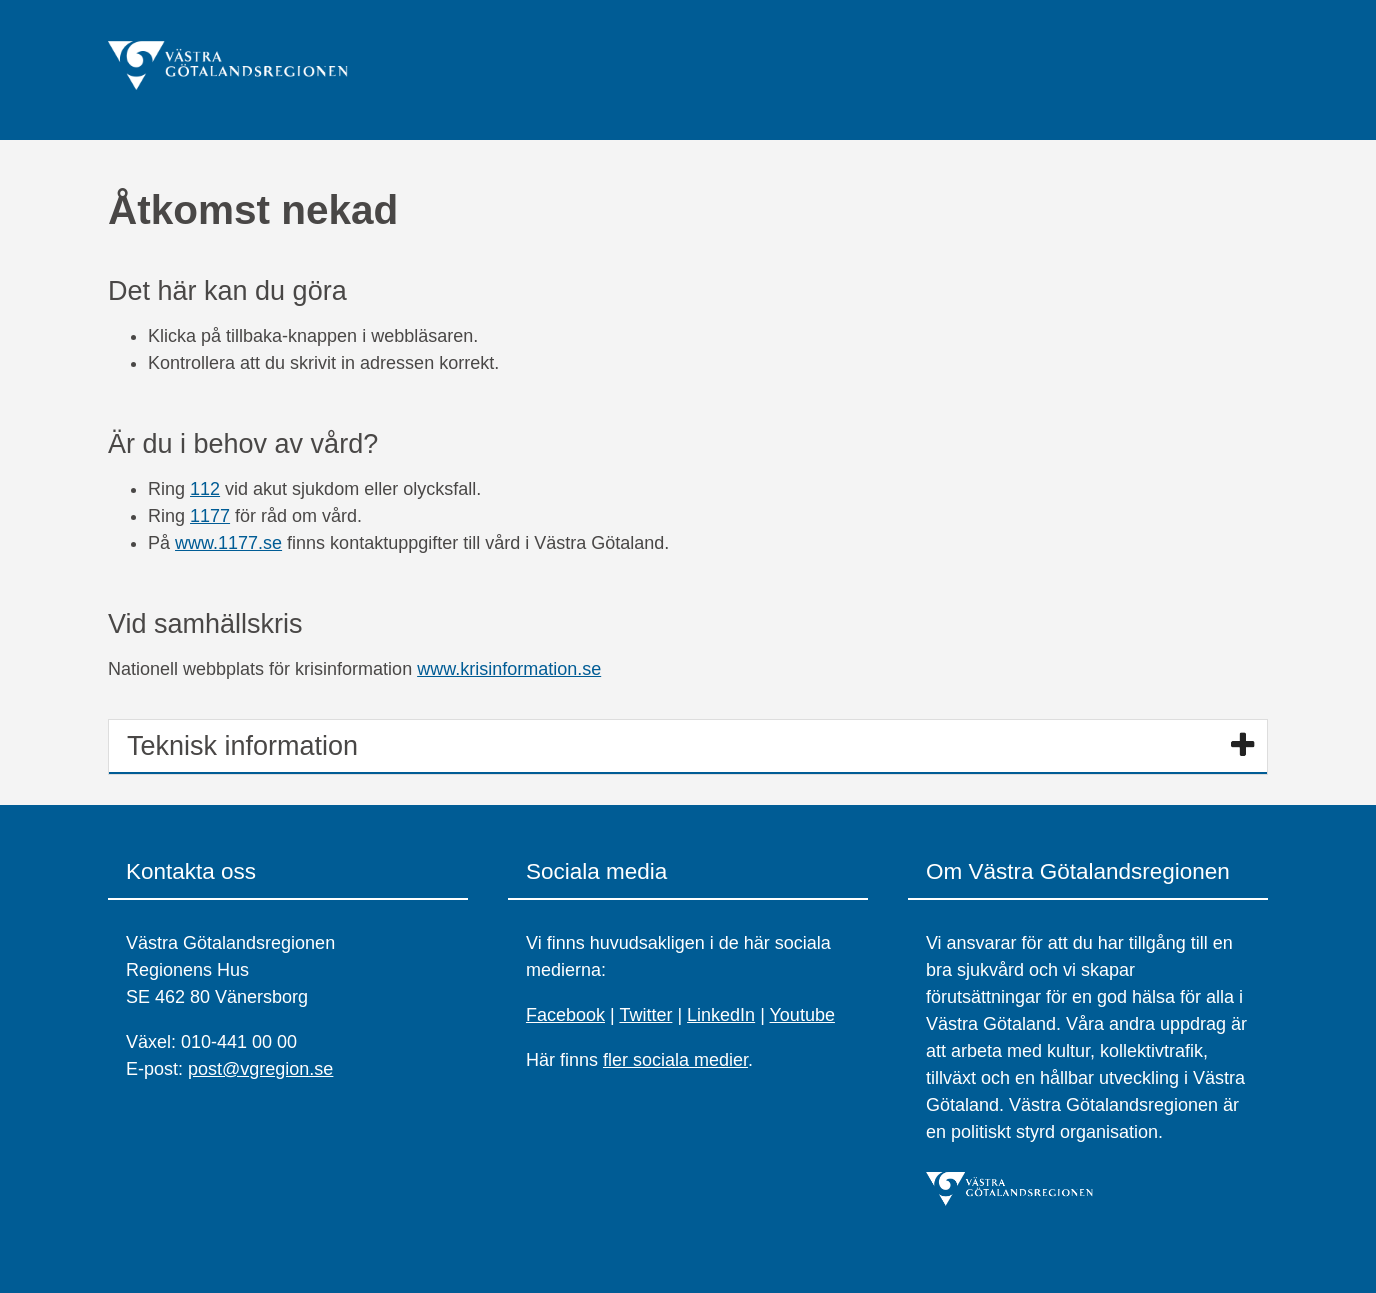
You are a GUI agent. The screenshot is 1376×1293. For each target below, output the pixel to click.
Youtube (802, 1015)
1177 (210, 516)
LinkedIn (721, 1015)
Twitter (645, 1015)
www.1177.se (228, 543)
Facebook (565, 1015)
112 (205, 489)
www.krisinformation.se (509, 669)
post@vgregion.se (260, 1069)
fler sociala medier (675, 1060)
